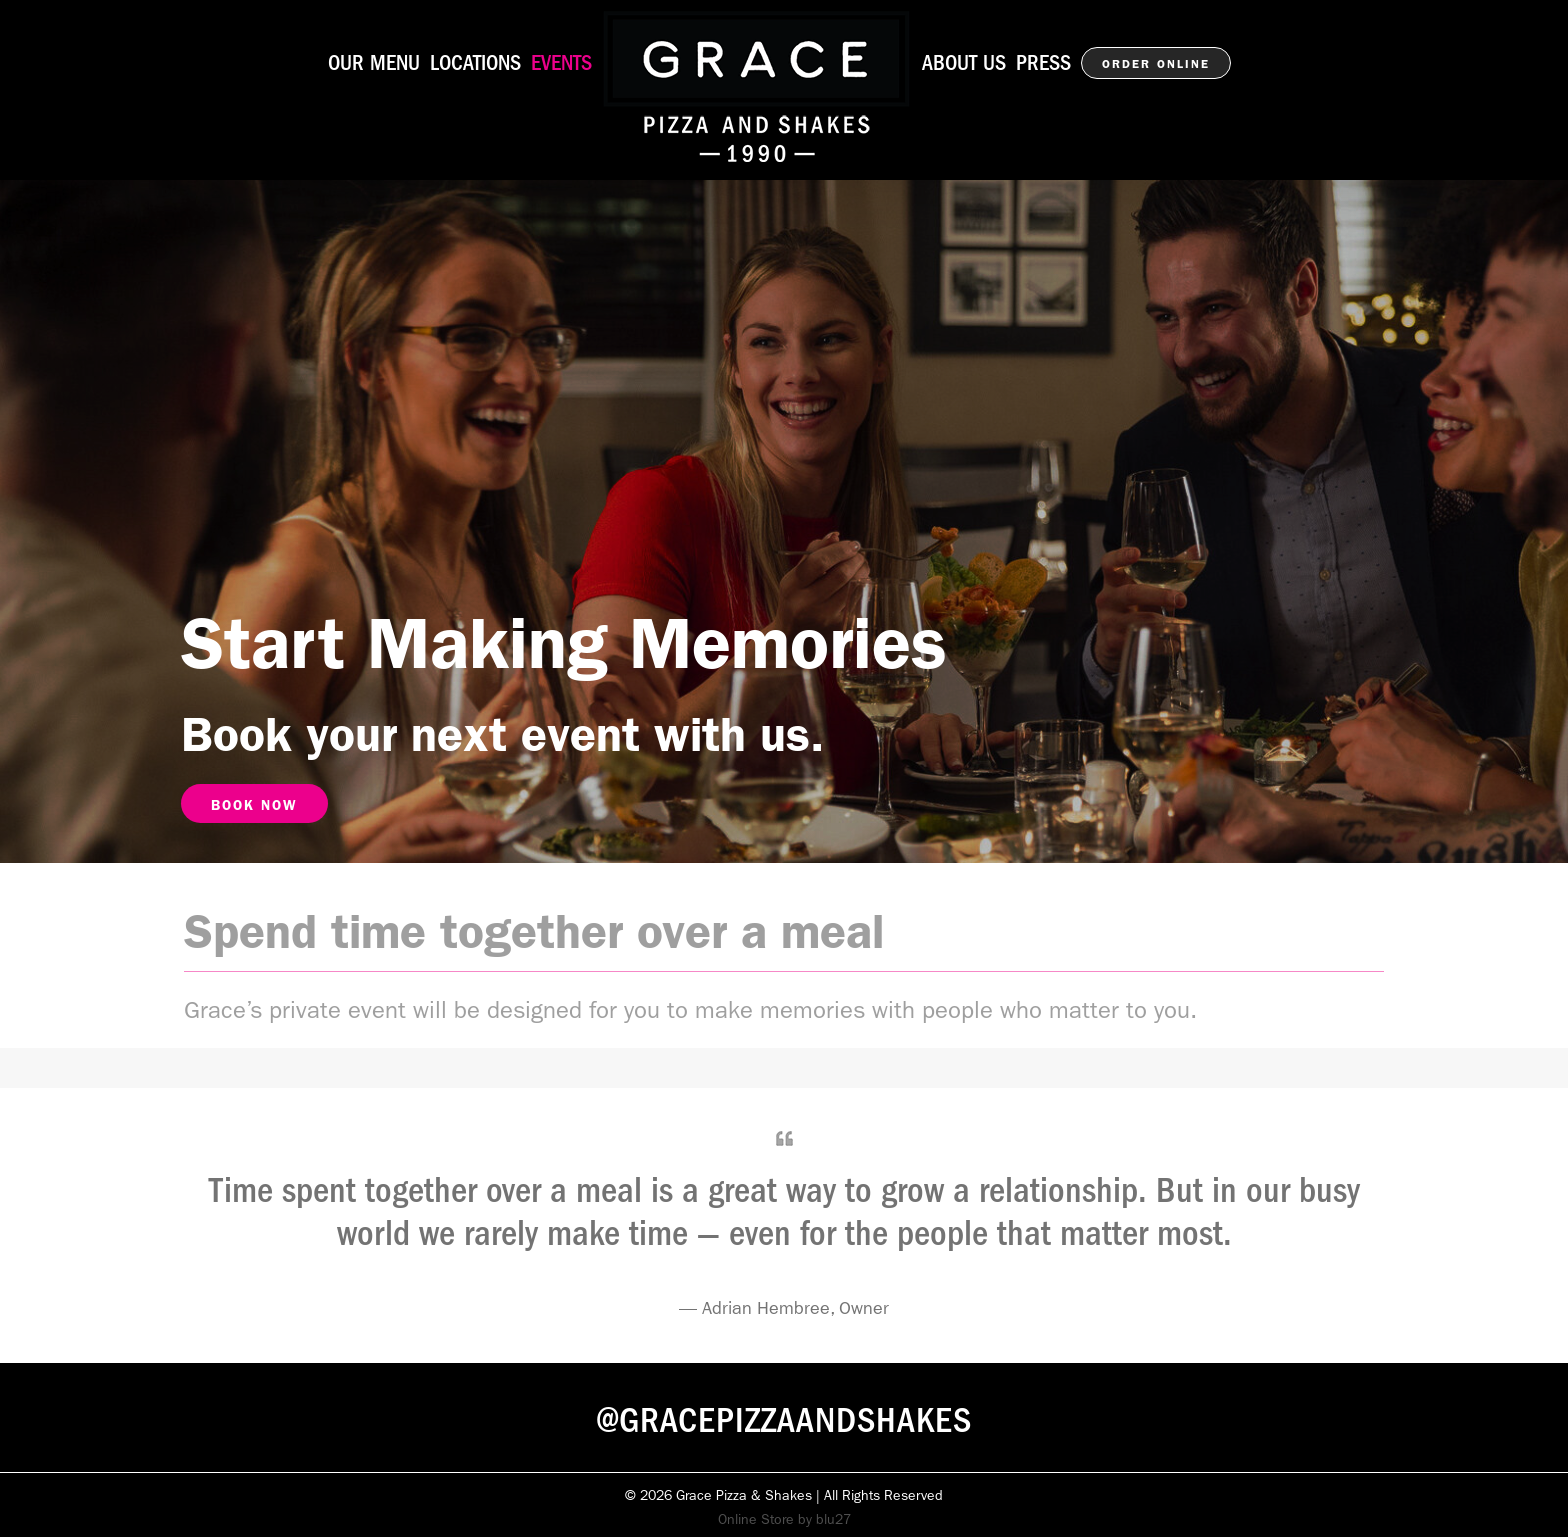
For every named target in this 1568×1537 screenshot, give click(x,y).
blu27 (833, 1519)
